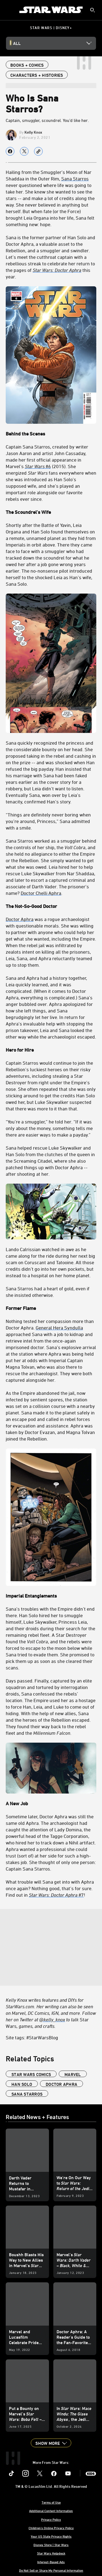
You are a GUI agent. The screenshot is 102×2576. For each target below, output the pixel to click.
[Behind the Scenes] (51, 361)
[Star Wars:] (44, 270)
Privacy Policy (51, 2519)
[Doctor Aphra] (68, 270)
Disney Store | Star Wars (51, 2545)
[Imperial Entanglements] (51, 1595)
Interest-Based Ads (51, 2562)
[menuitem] (9, 9)
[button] (51, 2443)
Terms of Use (51, 2502)
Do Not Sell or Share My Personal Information (51, 2570)
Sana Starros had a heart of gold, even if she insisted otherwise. (47, 1292)
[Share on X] (24, 151)
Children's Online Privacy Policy (51, 2528)
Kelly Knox (33, 132)
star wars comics (31, 2074)
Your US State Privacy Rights (51, 2536)
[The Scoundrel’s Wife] (51, 512)
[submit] (92, 10)
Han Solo (21, 2084)
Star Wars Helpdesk (51, 2553)
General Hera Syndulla (59, 1327)
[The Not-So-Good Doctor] (51, 906)
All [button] (17, 43)
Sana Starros (75, 178)
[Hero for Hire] (51, 1049)
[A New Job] (51, 1803)
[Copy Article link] (38, 151)
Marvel (72, 2074)
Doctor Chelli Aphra (41, 893)
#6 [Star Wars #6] (38, 466)
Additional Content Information (51, 2511)
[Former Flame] (51, 1308)
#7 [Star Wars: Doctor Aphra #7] (56, 1895)
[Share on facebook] (10, 151)
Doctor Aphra (19, 919)
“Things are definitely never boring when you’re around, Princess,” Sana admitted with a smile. (48, 821)
